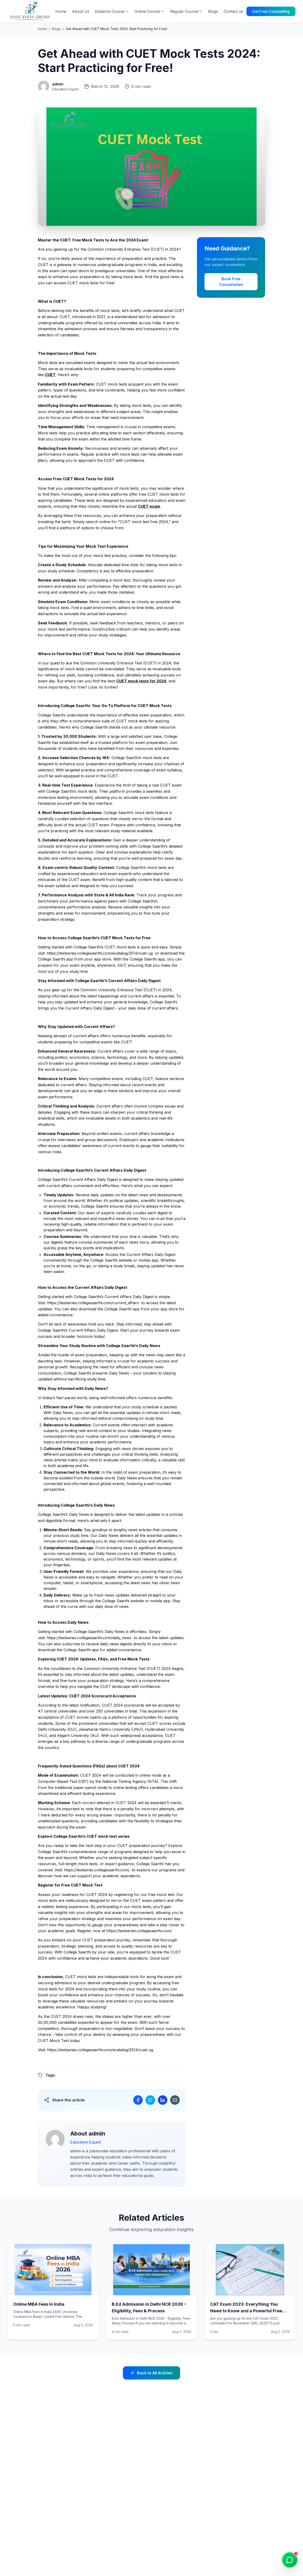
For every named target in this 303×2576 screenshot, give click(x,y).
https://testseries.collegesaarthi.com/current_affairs (93, 1302)
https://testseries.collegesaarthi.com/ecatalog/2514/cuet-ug (100, 953)
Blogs (213, 11)
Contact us (233, 11)
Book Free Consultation (231, 281)
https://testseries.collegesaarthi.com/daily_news (89, 1637)
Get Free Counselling (271, 11)
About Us (80, 11)
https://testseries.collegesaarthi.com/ (96, 1870)
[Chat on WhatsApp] (289, 2559)
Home (60, 11)
